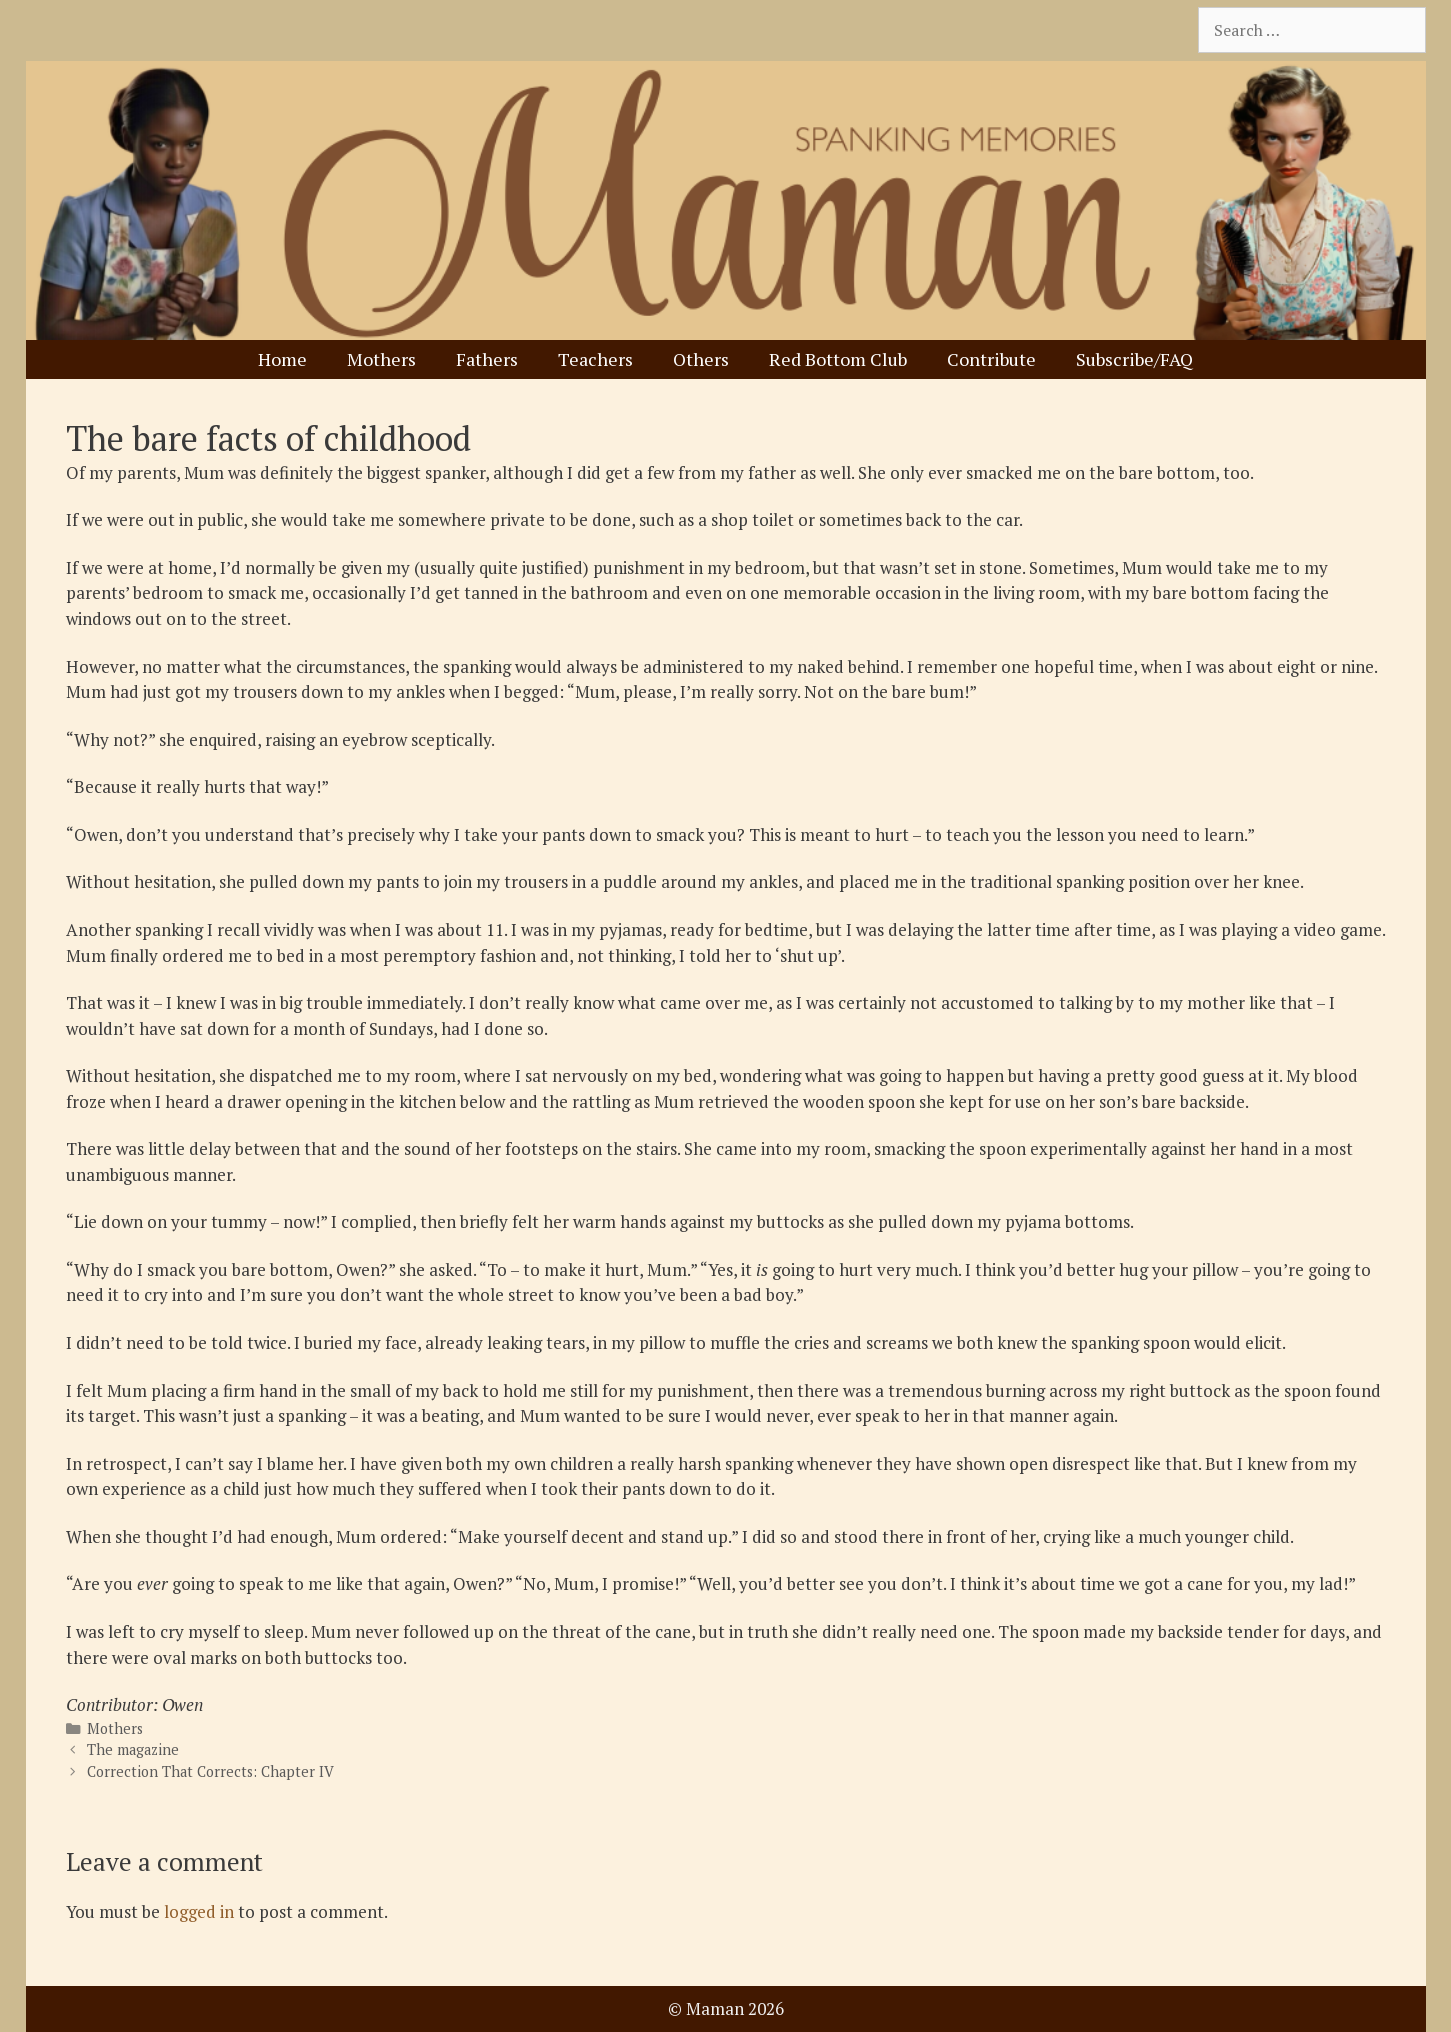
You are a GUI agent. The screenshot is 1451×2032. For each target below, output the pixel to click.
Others (701, 359)
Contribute (991, 359)
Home (282, 359)
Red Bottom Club (838, 359)
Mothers (381, 359)
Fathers (487, 359)
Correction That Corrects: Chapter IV (210, 1771)
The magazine (133, 1749)
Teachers (595, 359)
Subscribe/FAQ (1134, 359)
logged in (199, 1911)
